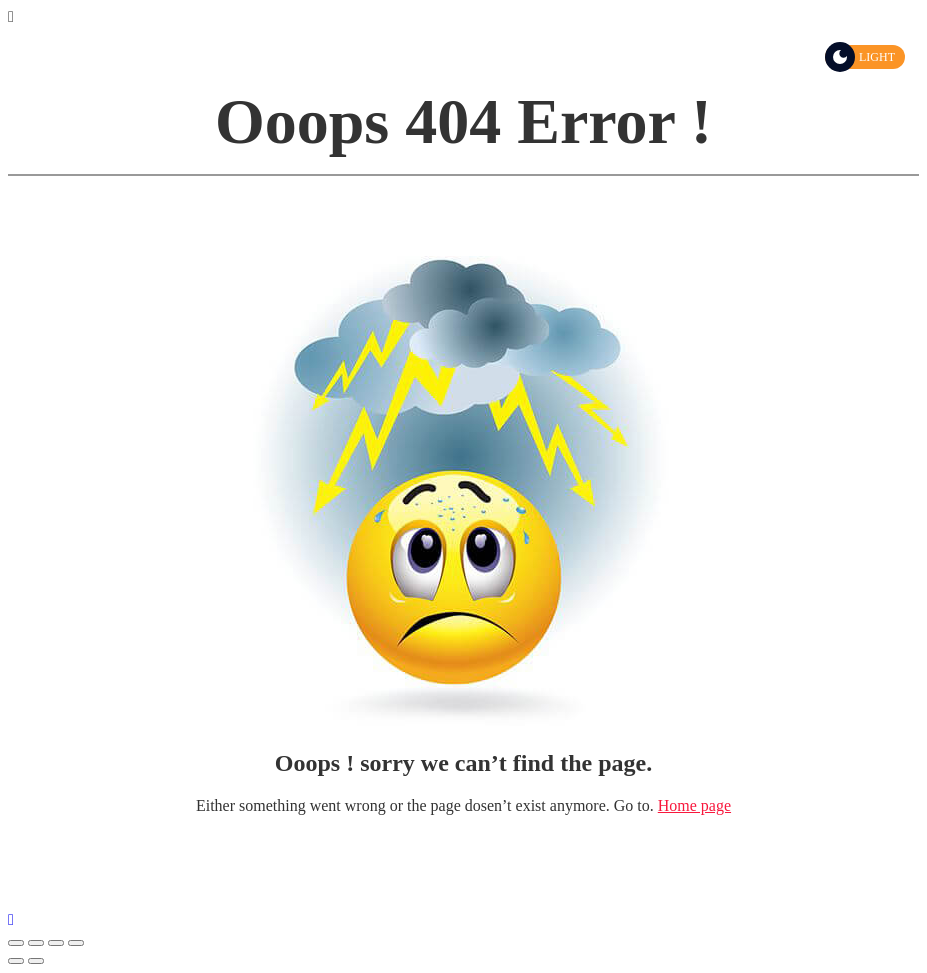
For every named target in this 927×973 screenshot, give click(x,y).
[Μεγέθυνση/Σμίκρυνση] (76, 943)
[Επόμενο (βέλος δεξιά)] (36, 961)
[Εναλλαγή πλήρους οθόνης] (56, 943)
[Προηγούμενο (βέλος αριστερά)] (16, 961)
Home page (694, 805)
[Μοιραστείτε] (36, 943)
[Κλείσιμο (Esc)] (16, 943)
